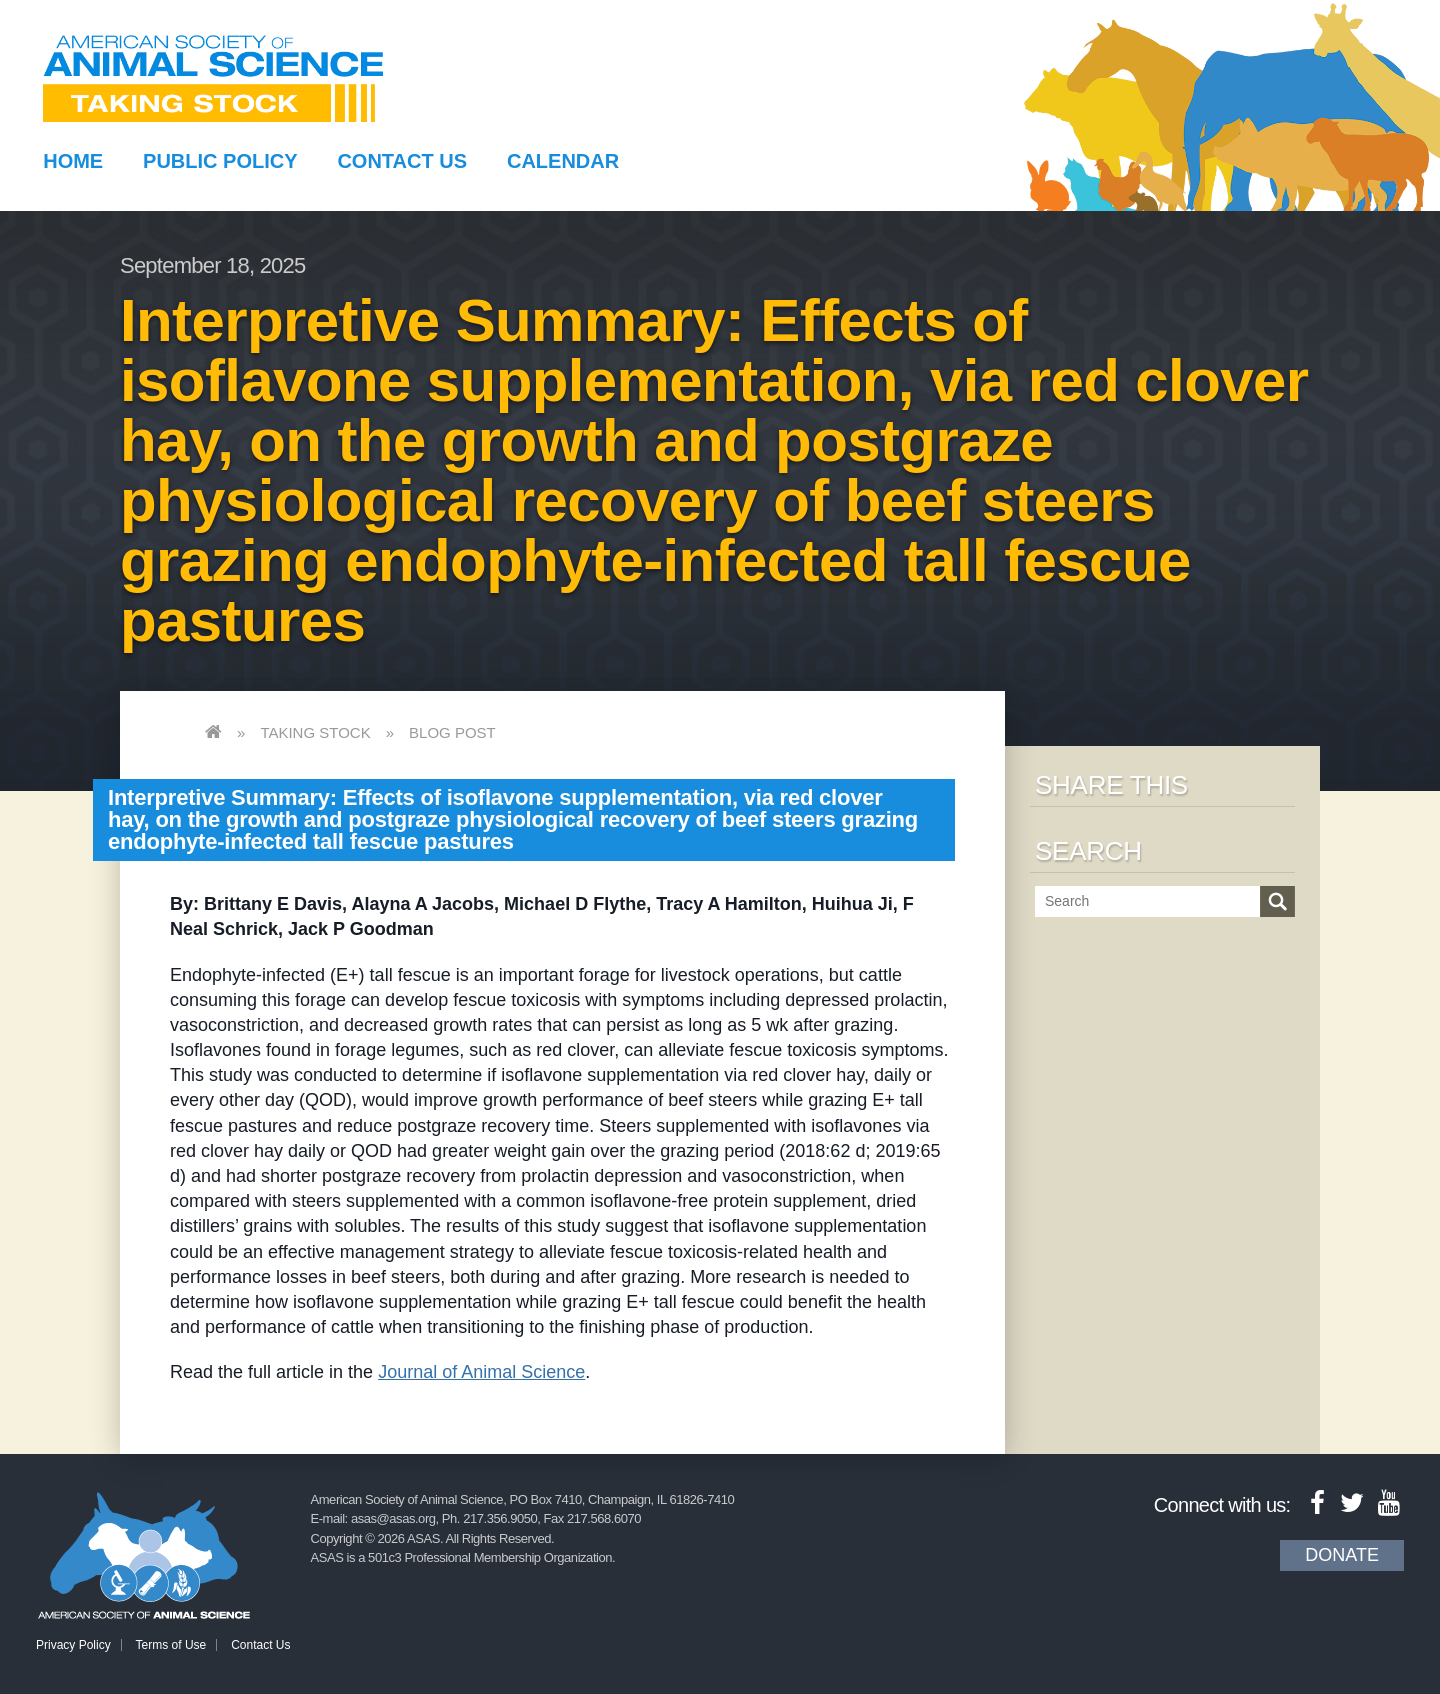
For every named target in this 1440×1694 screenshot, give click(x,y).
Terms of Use (171, 1645)
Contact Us (402, 161)
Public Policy (220, 161)
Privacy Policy (73, 1645)
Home (73, 161)
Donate (1342, 1555)
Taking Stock (315, 732)
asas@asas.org (393, 1518)
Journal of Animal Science (481, 1372)
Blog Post (452, 732)
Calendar (563, 161)
